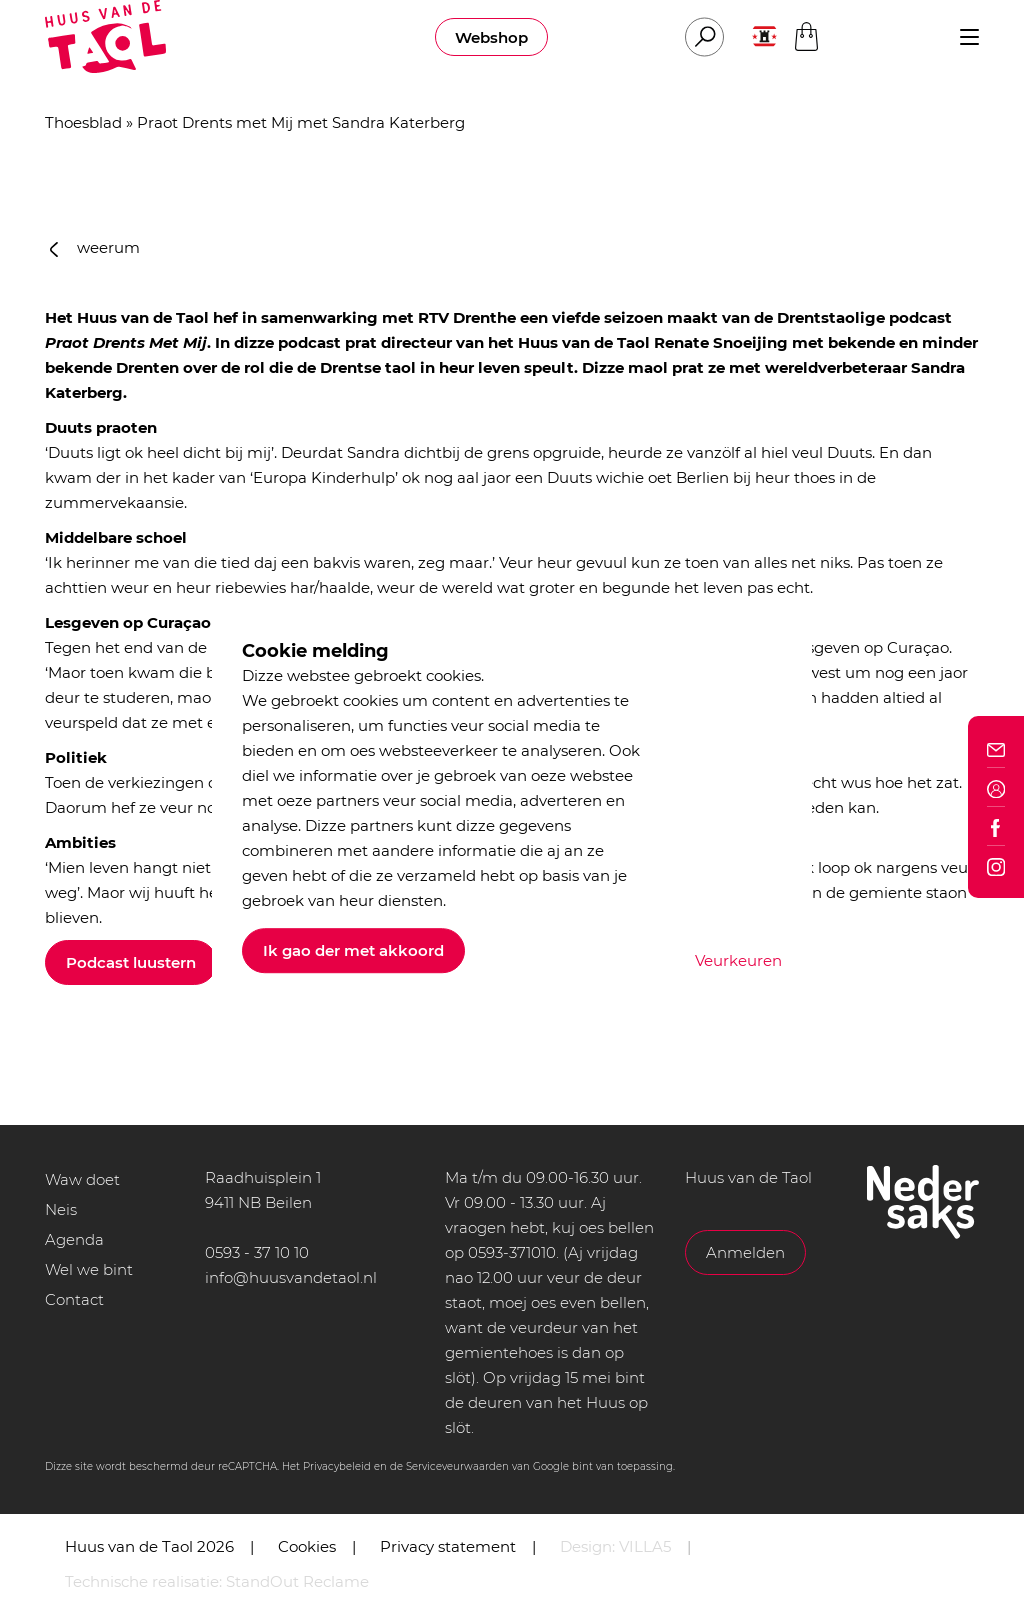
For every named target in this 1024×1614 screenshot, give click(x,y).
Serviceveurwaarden (457, 1466)
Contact (74, 1299)
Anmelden (745, 1252)
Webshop (491, 37)
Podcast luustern (131, 962)
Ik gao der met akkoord (353, 950)
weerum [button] (95, 247)
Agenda (74, 1239)
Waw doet (82, 1179)
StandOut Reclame (297, 1581)
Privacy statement (448, 1546)
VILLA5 (645, 1546)
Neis (61, 1209)
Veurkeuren (738, 960)
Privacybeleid (337, 1466)
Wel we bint (89, 1269)
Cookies (307, 1546)
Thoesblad (83, 122)
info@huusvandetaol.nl (291, 1277)
